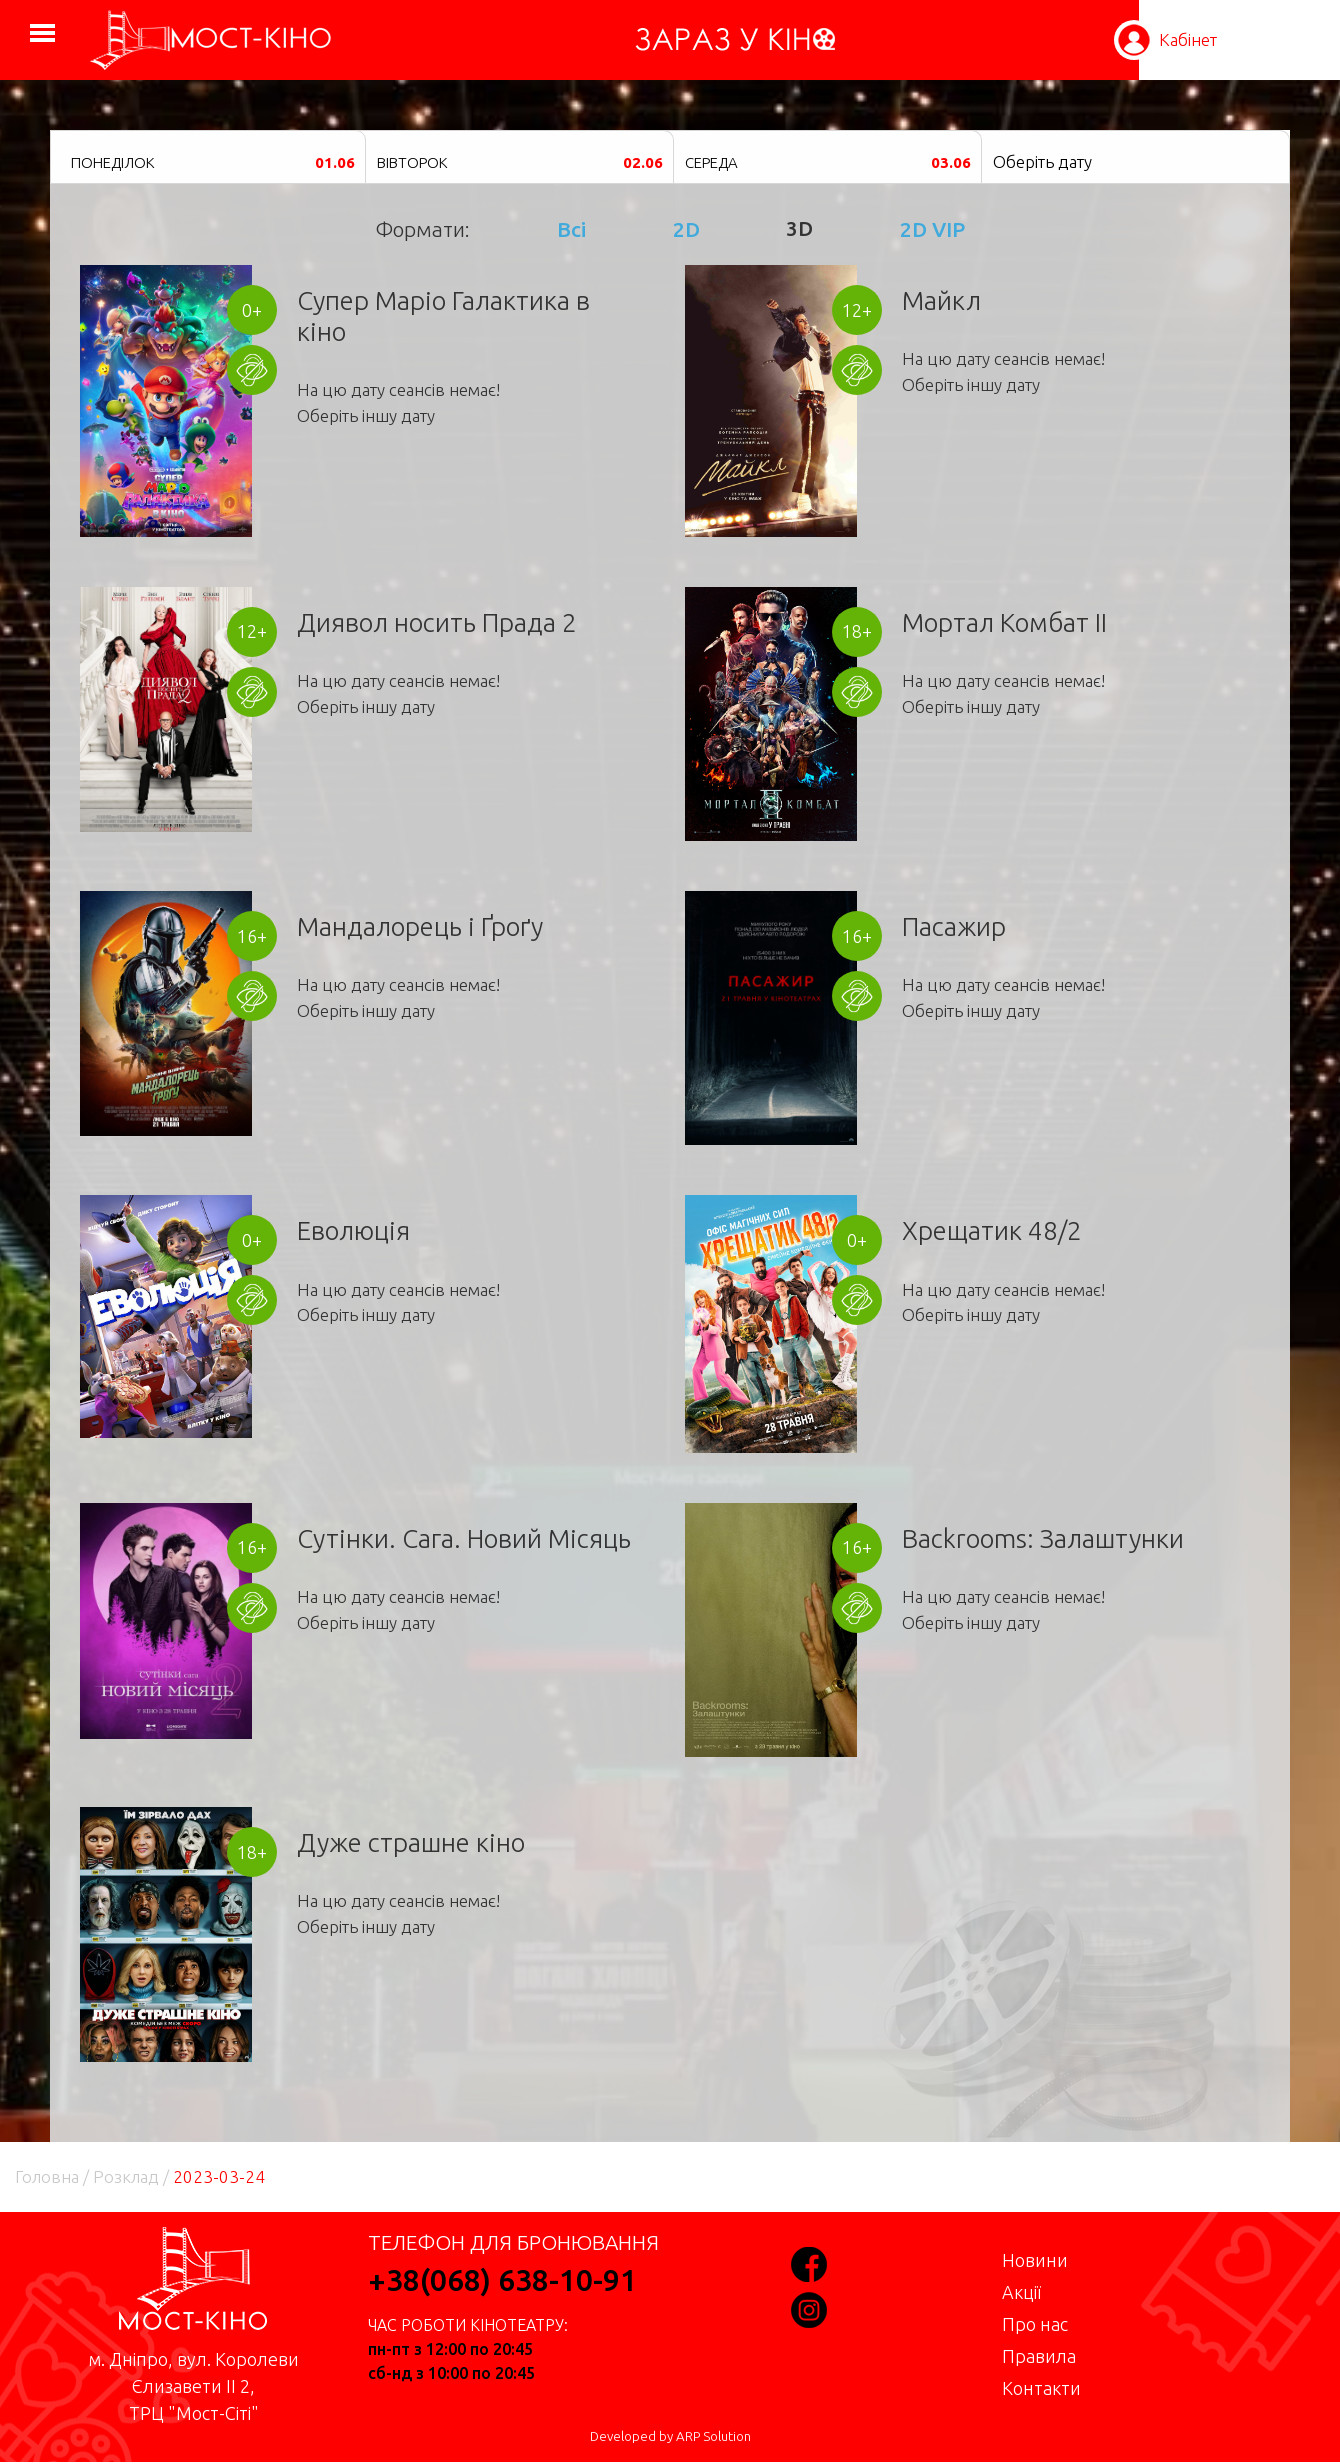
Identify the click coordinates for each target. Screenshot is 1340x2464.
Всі (571, 229)
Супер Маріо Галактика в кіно (443, 316)
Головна (47, 2176)
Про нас (1035, 2324)
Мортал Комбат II (1004, 622)
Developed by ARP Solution (670, 2436)
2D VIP (932, 229)
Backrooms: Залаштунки (1043, 1538)
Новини (1035, 2260)
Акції (1021, 2292)
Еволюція (353, 1230)
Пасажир (954, 926)
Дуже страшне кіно (411, 1842)
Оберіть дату (1042, 161)
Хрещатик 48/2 (992, 1230)
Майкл (941, 300)
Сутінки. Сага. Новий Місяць (464, 1538)
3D (799, 229)
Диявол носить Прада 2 (437, 622)
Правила (1039, 2356)
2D (686, 229)
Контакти (1041, 2388)
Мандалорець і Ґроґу (420, 926)
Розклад (126, 2176)
